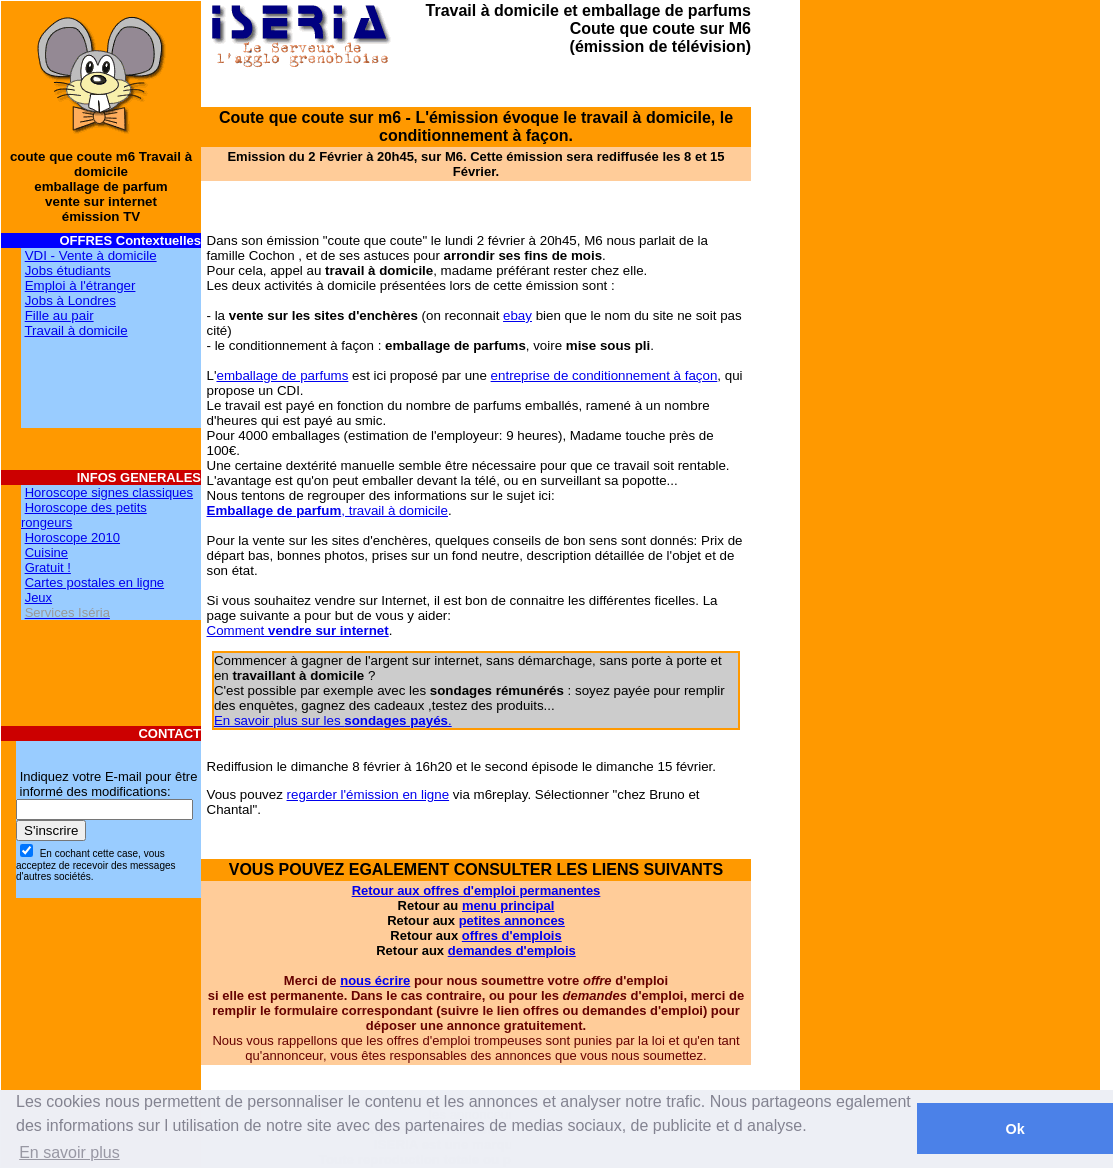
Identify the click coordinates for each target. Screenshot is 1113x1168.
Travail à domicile (75, 330)
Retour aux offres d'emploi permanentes (476, 890)
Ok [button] (1014, 1129)
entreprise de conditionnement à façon (604, 375)
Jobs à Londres (70, 300)
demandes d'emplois (512, 950)
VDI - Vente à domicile (91, 255)
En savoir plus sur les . (333, 720)
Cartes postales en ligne (94, 582)
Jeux (38, 597)
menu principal (508, 905)
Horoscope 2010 (72, 537)
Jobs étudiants (68, 270)
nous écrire (375, 980)
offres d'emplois (512, 935)
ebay (517, 315)
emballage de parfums (282, 375)
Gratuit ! (48, 567)
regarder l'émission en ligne (368, 794)
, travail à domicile (327, 510)
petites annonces (512, 920)
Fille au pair (59, 315)
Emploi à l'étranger (80, 285)
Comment (298, 630)
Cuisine (46, 552)
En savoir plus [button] (69, 1152)
